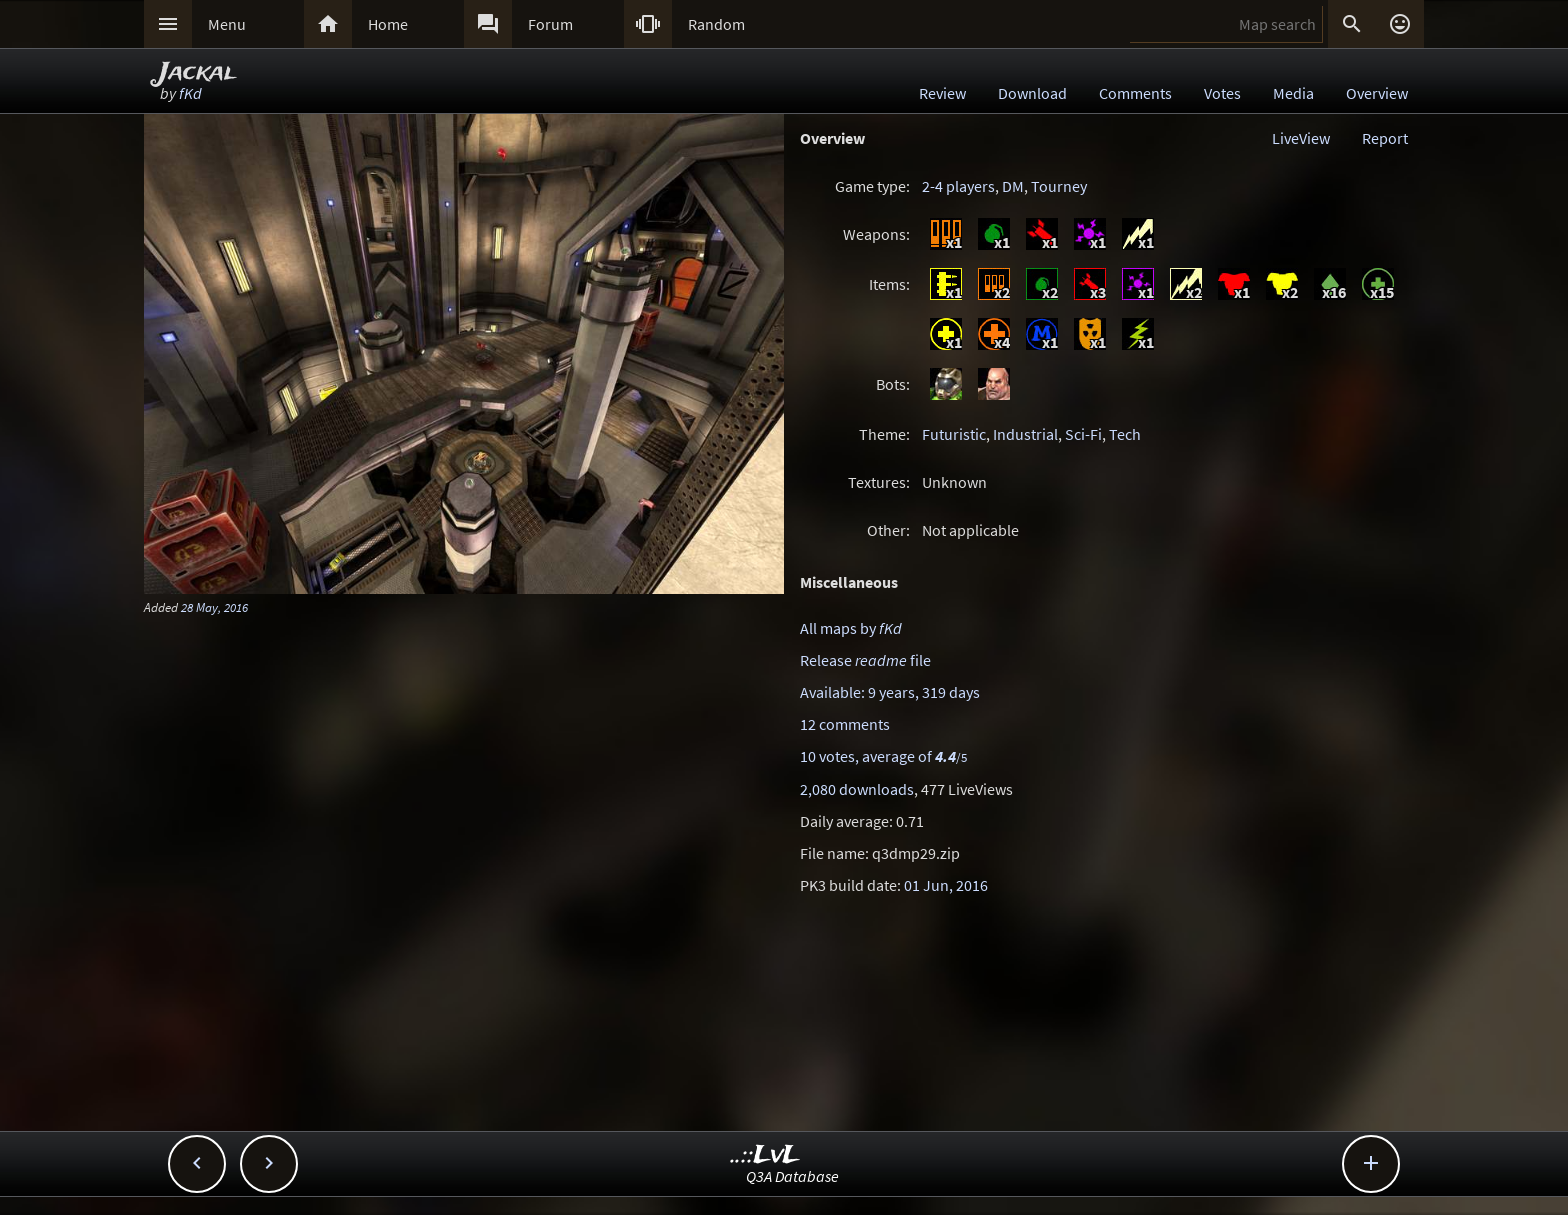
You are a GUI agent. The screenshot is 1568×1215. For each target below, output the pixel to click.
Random (716, 24)
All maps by (851, 628)
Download (1032, 93)
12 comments (845, 724)
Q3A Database (792, 1176)
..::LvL (765, 1155)
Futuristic (954, 434)
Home (388, 24)
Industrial (1025, 434)
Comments (1135, 93)
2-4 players (958, 186)
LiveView (1301, 138)
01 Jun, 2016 (946, 885)
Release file (865, 660)
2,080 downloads (857, 789)
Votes (1222, 93)
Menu (227, 24)
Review (942, 93)
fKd (190, 93)
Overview (1377, 93)
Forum (550, 24)
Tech (1125, 434)
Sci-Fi (1083, 434)
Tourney (1059, 186)
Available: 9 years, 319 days (890, 692)
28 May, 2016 (214, 607)
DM (1013, 186)
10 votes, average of (883, 756)
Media (1293, 93)
